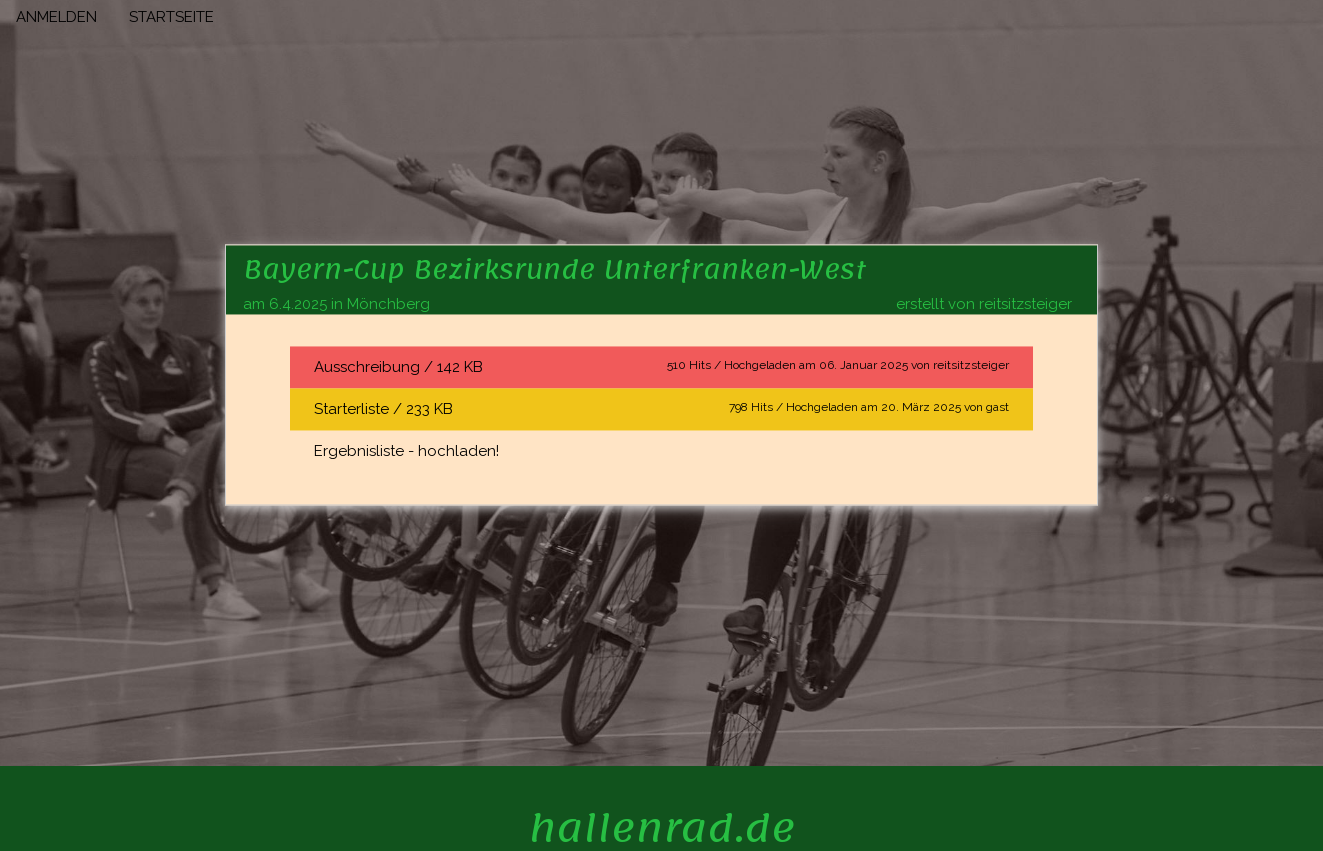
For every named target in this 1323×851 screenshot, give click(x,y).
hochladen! (458, 451)
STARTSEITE (171, 17)
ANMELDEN (56, 17)
